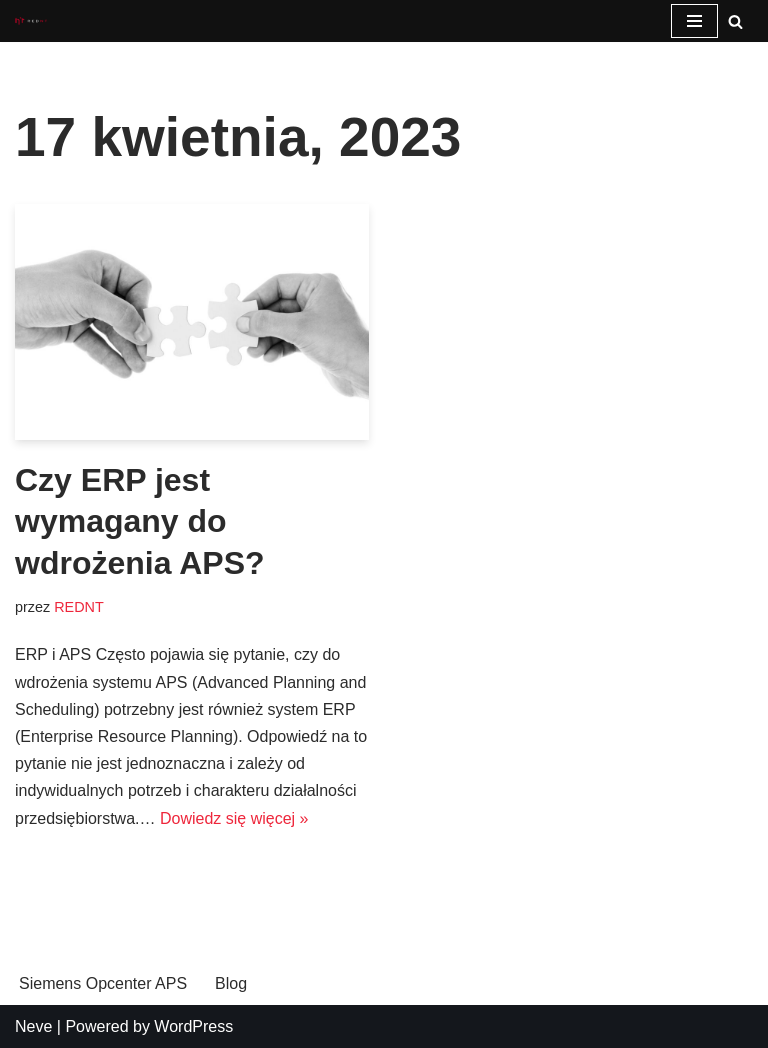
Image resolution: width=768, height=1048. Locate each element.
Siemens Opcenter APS (103, 983)
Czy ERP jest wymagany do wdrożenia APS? (140, 521)
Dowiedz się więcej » (234, 818)
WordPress (193, 1026)
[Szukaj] (735, 21)
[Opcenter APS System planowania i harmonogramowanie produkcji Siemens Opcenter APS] (31, 21)
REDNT (79, 607)
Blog (231, 983)
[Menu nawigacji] (694, 21)
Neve (33, 1026)
